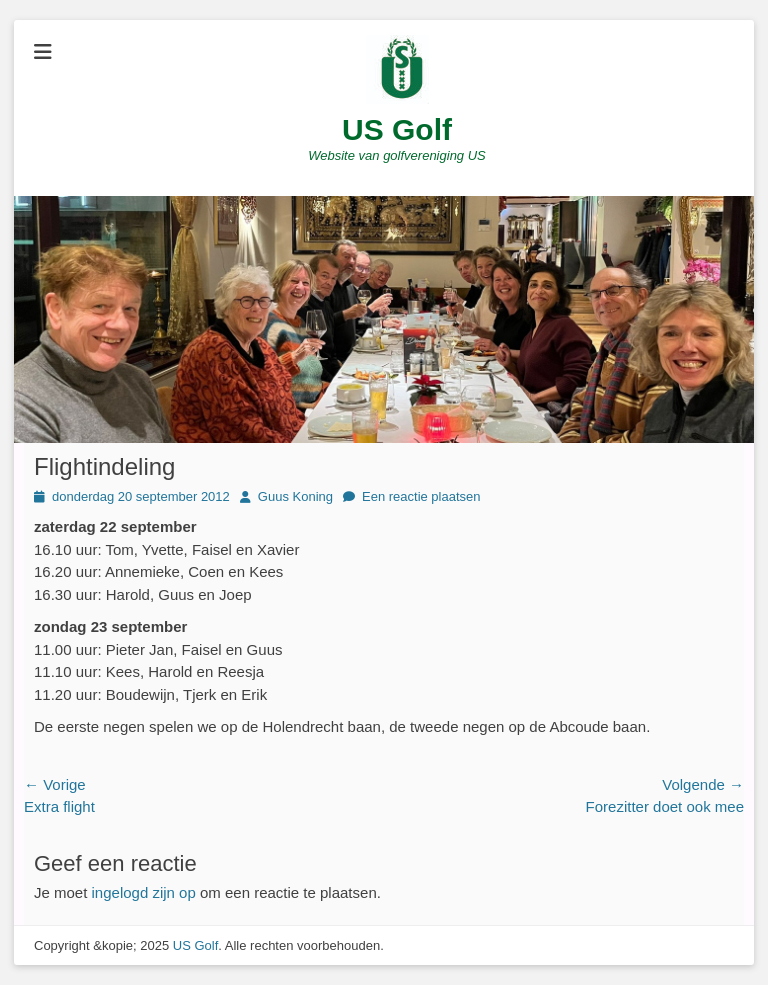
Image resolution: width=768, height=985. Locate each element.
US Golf (397, 129)
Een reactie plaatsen (421, 496)
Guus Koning (295, 496)
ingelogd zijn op (144, 892)
